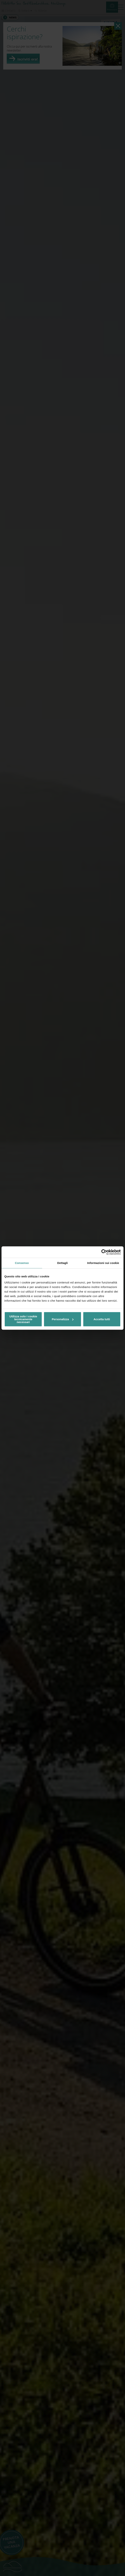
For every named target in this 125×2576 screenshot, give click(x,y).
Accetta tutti (101, 1319)
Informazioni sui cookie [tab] (103, 1263)
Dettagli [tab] (62, 1263)
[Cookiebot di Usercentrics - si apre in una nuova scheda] (104, 1252)
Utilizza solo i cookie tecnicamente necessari (23, 1319)
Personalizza (62, 1319)
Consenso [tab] (22, 1263)
